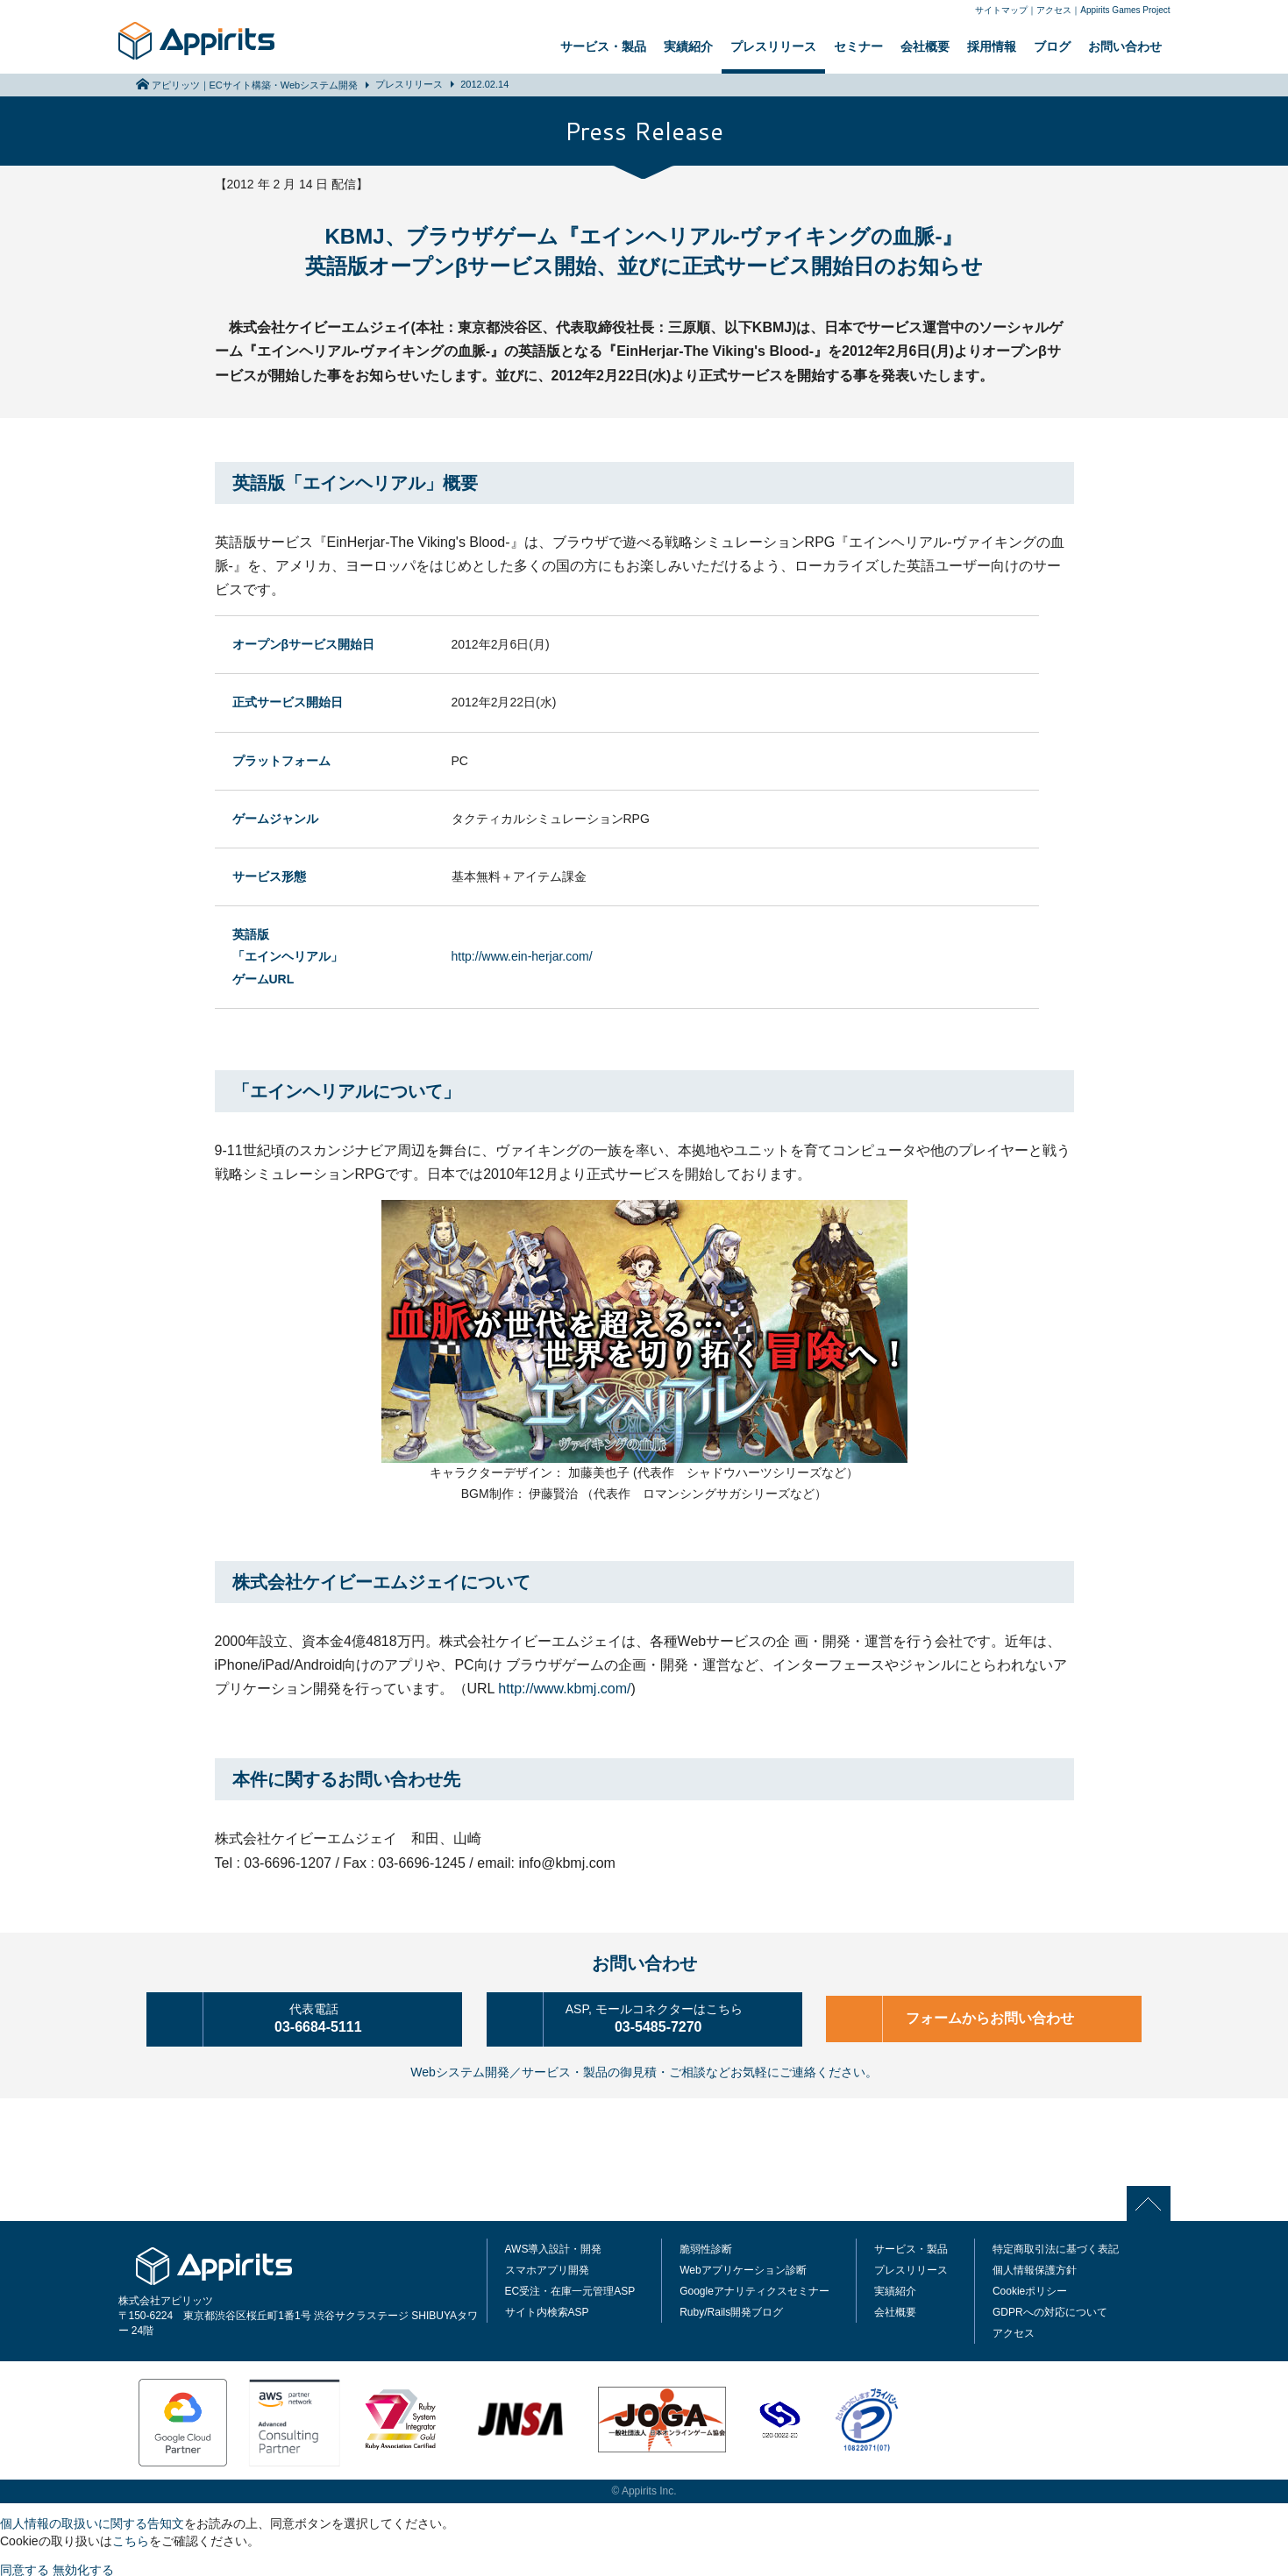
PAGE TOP (1154, 2199)
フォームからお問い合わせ (995, 2017)
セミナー (858, 46)
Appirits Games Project (1125, 10)
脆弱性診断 (706, 2245)
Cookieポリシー (1030, 2287)
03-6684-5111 (328, 2016)
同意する (24, 2566)
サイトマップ (1001, 10)
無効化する (83, 2566)
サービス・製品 (603, 46)
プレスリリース (773, 46)
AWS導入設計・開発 (553, 2245)
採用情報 (991, 46)
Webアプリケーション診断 (743, 2266)
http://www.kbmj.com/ (564, 1688)
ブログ (1052, 46)
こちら (130, 2537)
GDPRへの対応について (1050, 2309)
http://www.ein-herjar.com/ (522, 956)
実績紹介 (688, 46)
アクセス (1053, 10)
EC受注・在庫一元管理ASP (570, 2287)
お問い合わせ (1125, 46)
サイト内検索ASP (547, 2309)
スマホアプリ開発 (547, 2266)
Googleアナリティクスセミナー (754, 2287)
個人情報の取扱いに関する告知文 (92, 2520)
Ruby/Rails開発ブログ (731, 2309)
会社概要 (925, 46)
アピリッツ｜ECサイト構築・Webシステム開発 (255, 85)
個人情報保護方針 (1035, 2266)
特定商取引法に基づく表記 (1056, 2245)
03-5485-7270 (668, 2016)
